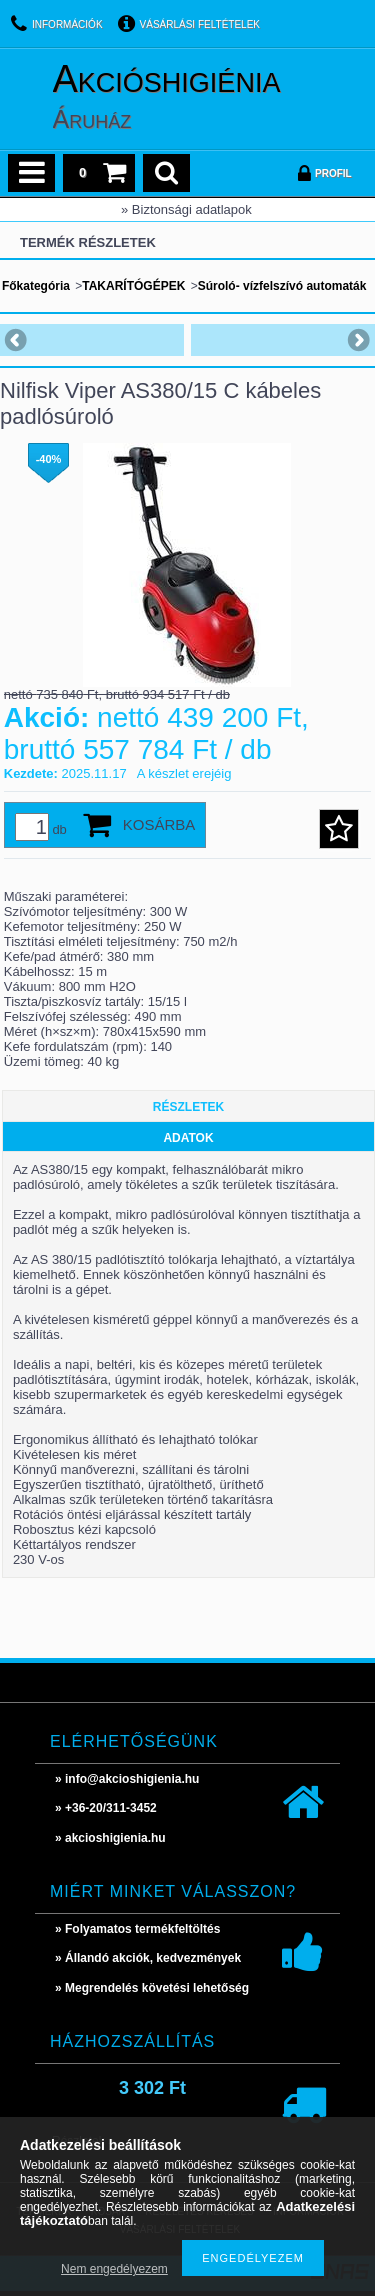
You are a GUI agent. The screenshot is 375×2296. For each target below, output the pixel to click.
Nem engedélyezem (114, 2269)
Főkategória (36, 286)
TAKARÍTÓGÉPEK (133, 286)
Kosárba (159, 824)
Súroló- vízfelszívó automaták (282, 286)
